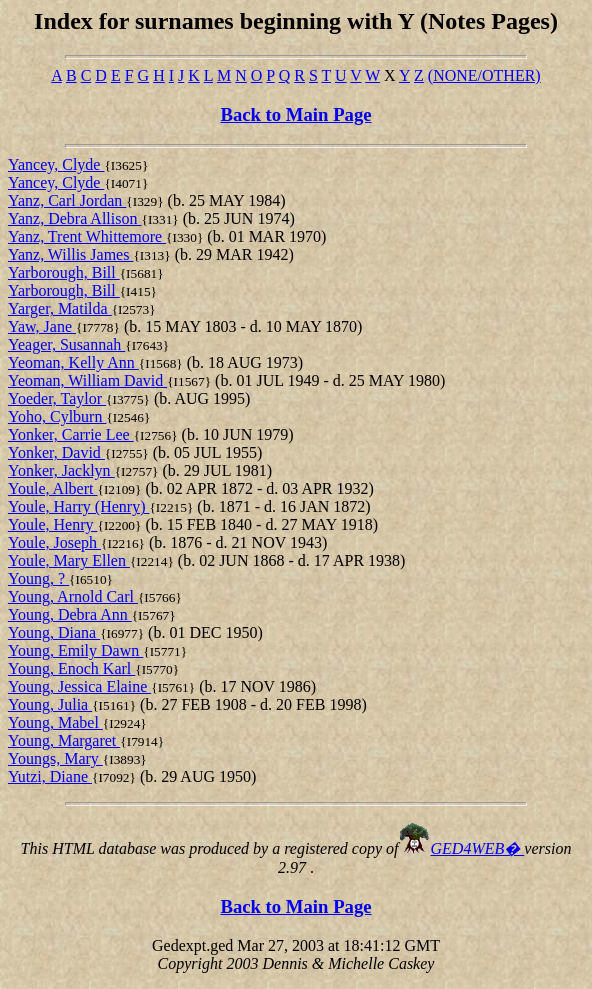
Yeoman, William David (87, 380)
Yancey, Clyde (56, 164)
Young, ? (38, 578)
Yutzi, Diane (50, 776)
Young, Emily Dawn (75, 650)
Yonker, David (56, 452)
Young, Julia (50, 704)
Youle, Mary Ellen (69, 560)
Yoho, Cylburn (57, 416)
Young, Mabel (55, 722)
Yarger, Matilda (60, 308)
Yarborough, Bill (64, 272)
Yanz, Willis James (70, 254)
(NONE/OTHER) (484, 75)
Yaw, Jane (42, 326)
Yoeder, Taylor (57, 398)
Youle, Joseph (54, 542)
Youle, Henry (52, 524)
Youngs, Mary (55, 758)
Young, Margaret (64, 740)
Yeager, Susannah (66, 344)
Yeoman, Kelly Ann (73, 362)
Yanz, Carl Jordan (67, 200)
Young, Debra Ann (70, 614)
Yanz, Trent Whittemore (87, 236)
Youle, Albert (53, 488)
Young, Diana (54, 632)
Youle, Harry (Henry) (78, 506)
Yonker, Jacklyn (61, 470)
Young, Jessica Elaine (79, 686)
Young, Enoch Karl (71, 668)
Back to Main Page (295, 114)
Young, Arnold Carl (73, 596)
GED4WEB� (478, 848)
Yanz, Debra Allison (74, 218)
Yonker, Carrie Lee (71, 434)
